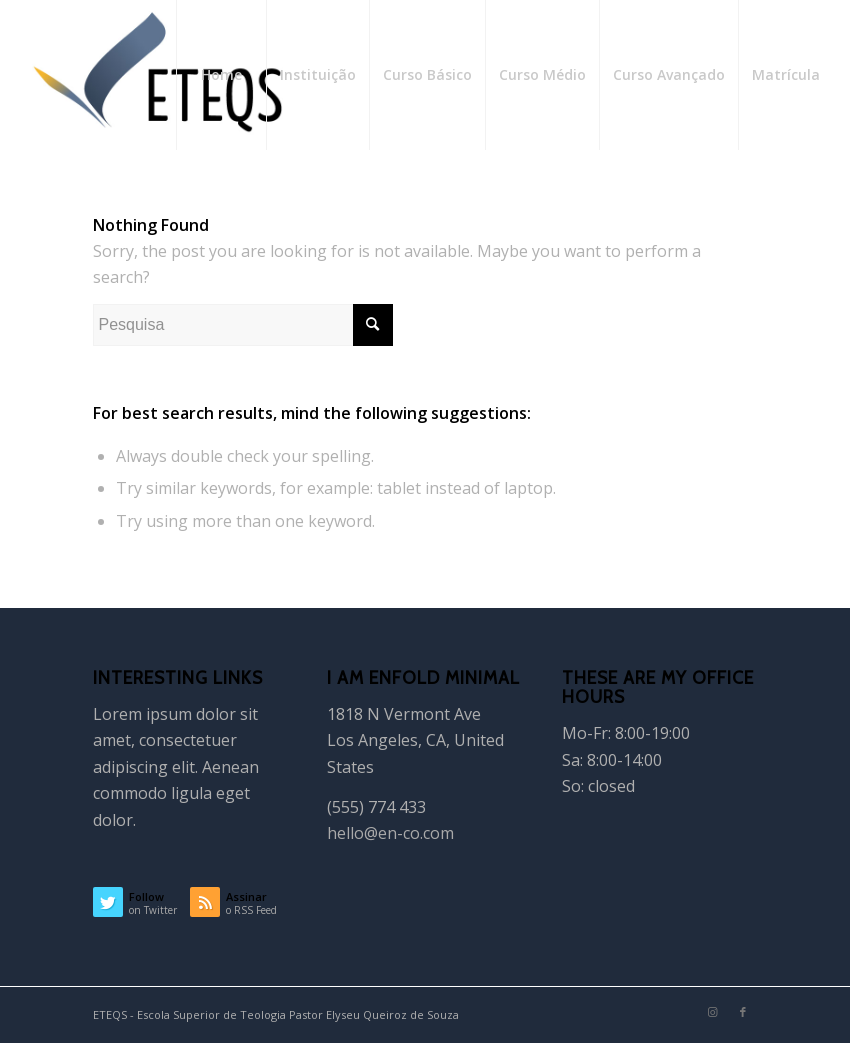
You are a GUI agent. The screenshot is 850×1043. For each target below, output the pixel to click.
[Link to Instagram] (713, 1012)
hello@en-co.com (390, 833)
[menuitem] (221, 75)
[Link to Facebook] (743, 1012)
